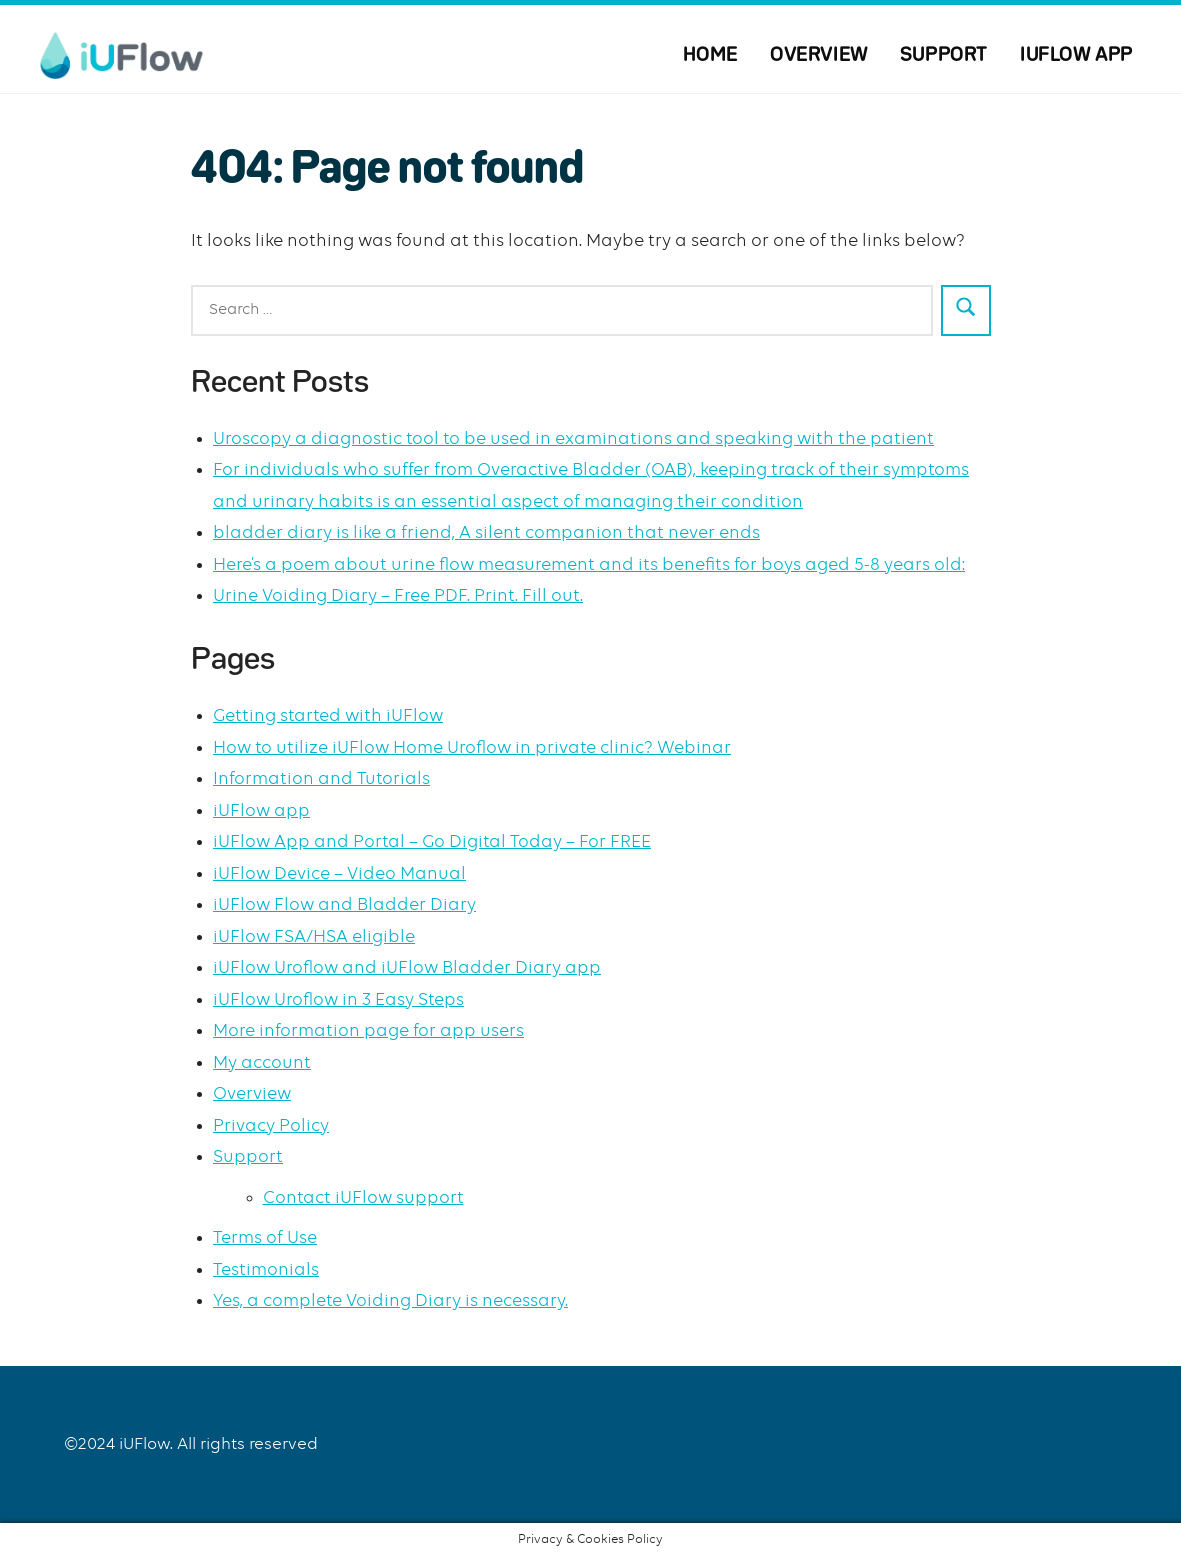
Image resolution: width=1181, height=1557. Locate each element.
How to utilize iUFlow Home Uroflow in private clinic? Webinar (472, 748)
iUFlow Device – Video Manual (339, 874)
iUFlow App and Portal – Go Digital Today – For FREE (432, 842)
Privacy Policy (271, 1126)
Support (944, 55)
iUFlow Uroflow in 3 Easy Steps (338, 1000)
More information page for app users (368, 1031)
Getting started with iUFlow (328, 716)
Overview (819, 55)
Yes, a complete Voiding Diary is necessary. (390, 1301)
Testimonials (266, 1270)
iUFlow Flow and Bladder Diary (344, 905)
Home (710, 55)
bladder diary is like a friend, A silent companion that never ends (486, 533)
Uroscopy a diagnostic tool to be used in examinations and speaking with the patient (573, 439)
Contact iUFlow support (363, 1198)
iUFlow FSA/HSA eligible (314, 937)
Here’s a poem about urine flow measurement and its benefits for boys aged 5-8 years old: (589, 565)
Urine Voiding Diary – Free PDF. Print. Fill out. (398, 596)
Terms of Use (265, 1238)
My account (262, 1063)
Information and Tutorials (321, 779)
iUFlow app (1076, 55)
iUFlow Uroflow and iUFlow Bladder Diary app (407, 968)
